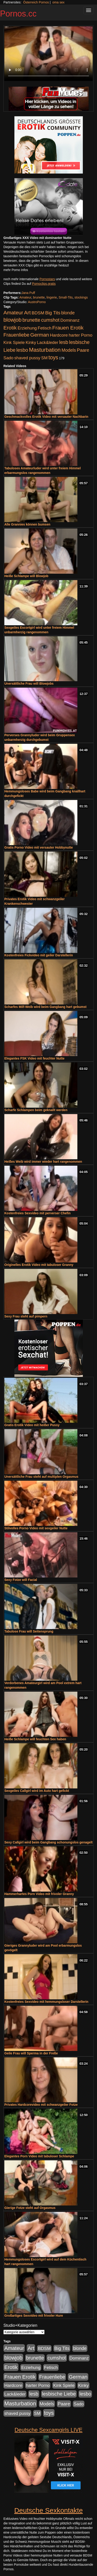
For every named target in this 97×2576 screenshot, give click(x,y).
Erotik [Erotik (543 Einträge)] (10, 328)
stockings (81, 297)
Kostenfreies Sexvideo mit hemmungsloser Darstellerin (46, 2001)
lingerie (52, 297)
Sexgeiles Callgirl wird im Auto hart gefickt (36, 1791)
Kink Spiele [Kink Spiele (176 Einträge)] (14, 342)
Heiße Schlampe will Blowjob (26, 576)
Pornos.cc (18, 13)
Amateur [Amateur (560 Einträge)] (13, 312)
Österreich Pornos (36, 2)
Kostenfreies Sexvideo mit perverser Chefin (37, 1213)
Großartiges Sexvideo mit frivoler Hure (33, 2315)
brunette (39, 297)
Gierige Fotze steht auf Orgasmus (29, 2208)
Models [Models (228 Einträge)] (69, 350)
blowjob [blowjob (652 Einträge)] (12, 320)
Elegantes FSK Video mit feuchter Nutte (34, 1058)
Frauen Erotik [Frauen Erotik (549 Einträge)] (68, 328)
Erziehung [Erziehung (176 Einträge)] (27, 328)
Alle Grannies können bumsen (27, 524)
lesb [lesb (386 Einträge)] (63, 342)
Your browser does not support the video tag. (48, 53)
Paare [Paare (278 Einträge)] (83, 350)
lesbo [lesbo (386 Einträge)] (22, 350)
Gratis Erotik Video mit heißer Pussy (32, 1425)
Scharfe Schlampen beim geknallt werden (35, 1110)
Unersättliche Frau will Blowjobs (28, 683)
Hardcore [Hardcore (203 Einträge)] (59, 335)
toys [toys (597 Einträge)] (53, 357)
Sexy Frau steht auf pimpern (25, 1316)
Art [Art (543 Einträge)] (27, 312)
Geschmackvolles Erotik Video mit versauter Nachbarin (46, 416)
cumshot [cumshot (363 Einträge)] (50, 320)
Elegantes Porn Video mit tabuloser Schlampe (39, 2156)
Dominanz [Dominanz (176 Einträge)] (70, 320)
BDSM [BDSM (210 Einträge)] (37, 312)
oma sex (58, 2)
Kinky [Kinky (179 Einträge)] (31, 342)
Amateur (25, 297)
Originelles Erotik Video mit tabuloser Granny (38, 1265)
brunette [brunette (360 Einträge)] (31, 320)
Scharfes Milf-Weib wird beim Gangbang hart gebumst (45, 1007)
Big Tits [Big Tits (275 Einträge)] (52, 312)
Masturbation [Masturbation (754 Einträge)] (45, 350)
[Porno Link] (48, 99)
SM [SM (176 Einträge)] (44, 357)
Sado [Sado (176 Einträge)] (8, 357)
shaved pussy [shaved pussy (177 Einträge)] (27, 357)
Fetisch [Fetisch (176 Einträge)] (44, 328)
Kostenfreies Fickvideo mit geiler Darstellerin (38, 955)
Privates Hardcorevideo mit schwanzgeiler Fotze (41, 2104)
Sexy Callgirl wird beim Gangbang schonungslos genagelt (48, 1842)
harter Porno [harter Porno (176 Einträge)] (80, 335)
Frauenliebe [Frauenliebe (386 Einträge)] (16, 335)
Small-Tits (66, 297)
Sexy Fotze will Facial (20, 1580)
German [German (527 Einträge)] (39, 335)
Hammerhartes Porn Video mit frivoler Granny (39, 1894)
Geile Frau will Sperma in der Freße (31, 2053)
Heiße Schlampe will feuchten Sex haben (35, 1739)
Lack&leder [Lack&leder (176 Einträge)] (47, 342)
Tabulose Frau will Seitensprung (28, 1631)
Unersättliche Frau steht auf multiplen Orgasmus (41, 1476)
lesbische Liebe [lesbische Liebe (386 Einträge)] (59, 2394)
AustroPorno (37, 302)
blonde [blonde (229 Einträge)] (68, 312)
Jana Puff (28, 293)
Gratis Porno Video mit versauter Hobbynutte (38, 847)
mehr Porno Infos (15, 270)
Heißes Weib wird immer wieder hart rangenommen (43, 1161)
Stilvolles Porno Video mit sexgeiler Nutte (36, 1528)
